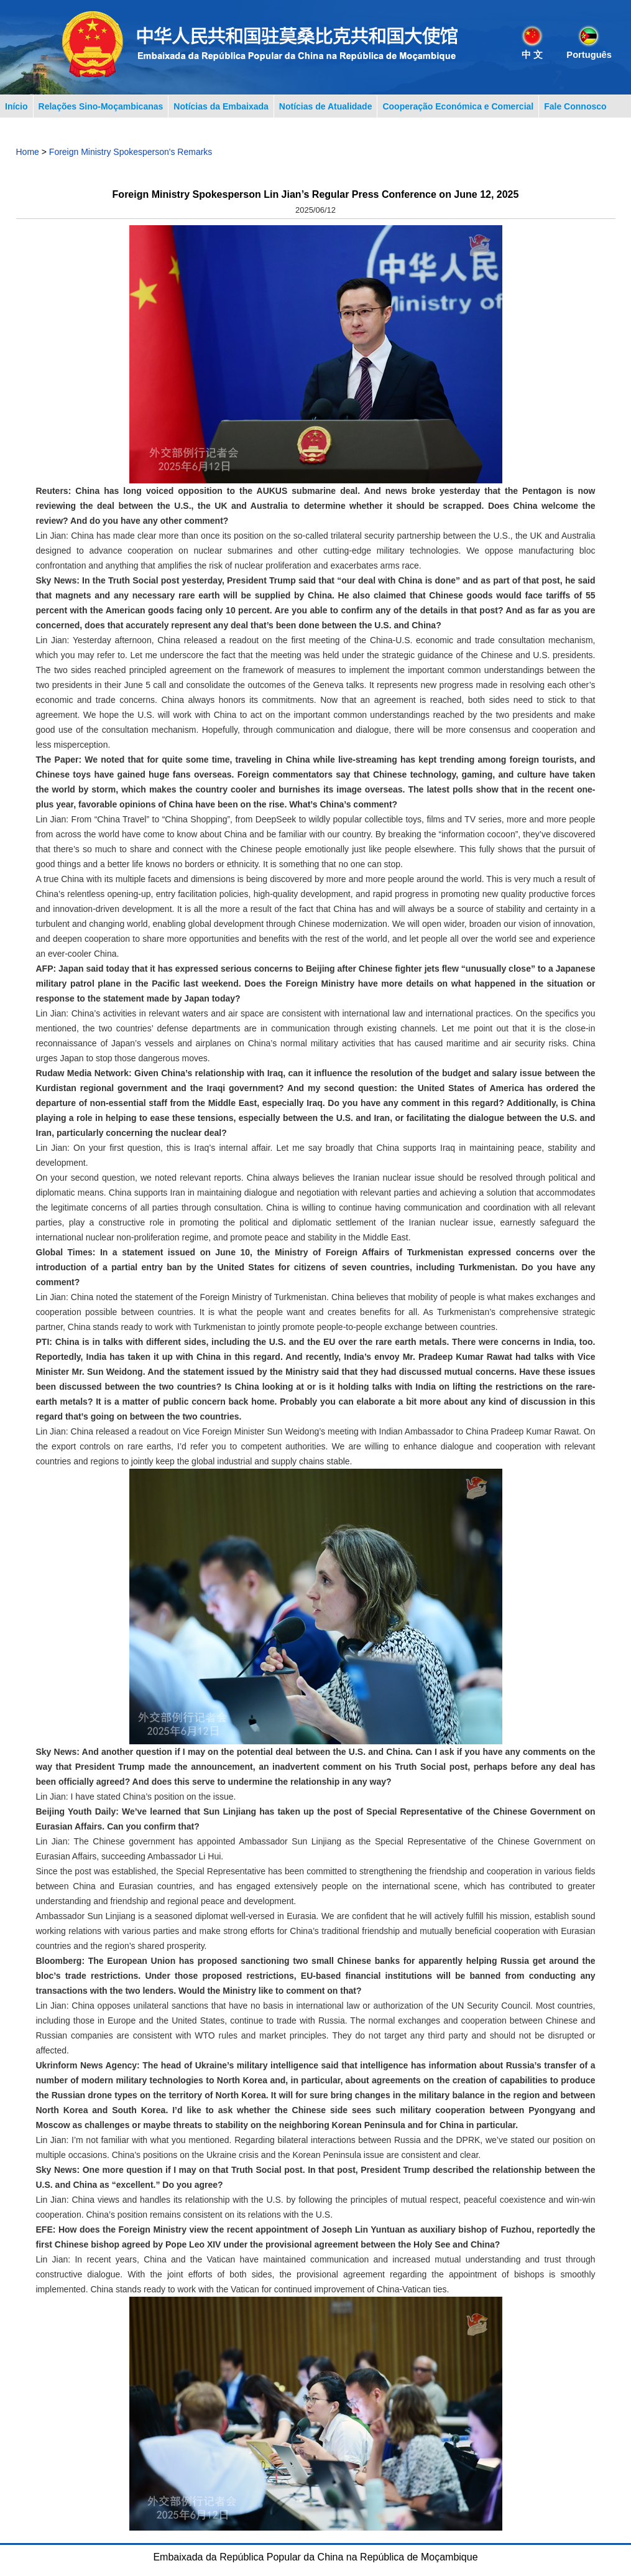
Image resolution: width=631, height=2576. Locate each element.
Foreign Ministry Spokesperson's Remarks (131, 152)
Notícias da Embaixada (221, 106)
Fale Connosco (575, 106)
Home (27, 152)
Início (16, 106)
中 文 (532, 55)
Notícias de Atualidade (325, 106)
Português (589, 55)
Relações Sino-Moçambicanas (101, 106)
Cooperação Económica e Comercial (457, 106)
